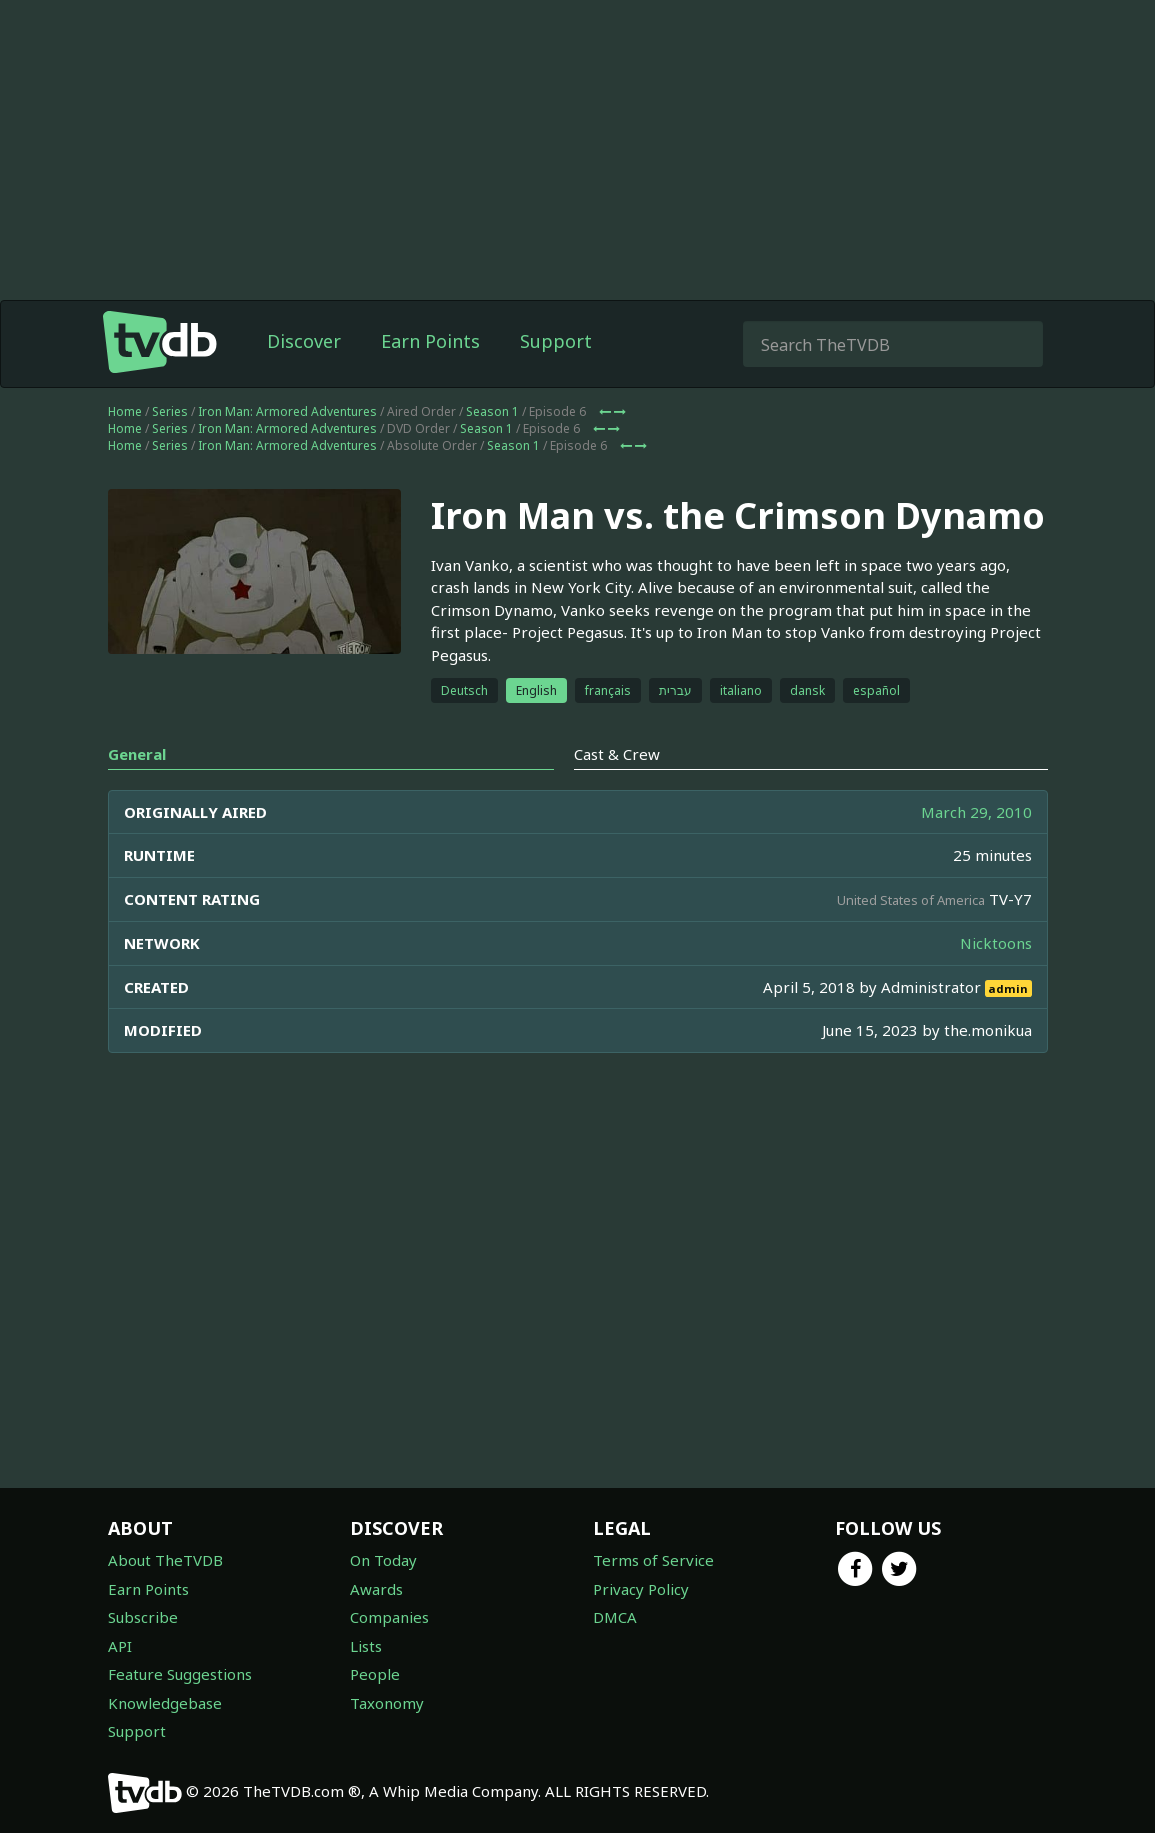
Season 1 (492, 451)
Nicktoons (996, 983)
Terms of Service (653, 1560)
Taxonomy (387, 1703)
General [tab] (137, 794)
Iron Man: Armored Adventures (287, 451)
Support (556, 381)
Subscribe (143, 1617)
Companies (389, 1617)
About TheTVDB (165, 1560)
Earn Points (430, 381)
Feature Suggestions (180, 1674)
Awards (376, 1589)
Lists (366, 1646)
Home (125, 451)
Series (170, 451)
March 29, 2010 (976, 852)
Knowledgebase (165, 1703)
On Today (383, 1560)
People (375, 1674)
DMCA (615, 1617)
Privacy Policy (641, 1589)
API (120, 1646)
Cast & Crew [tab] (617, 794)
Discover (304, 381)
